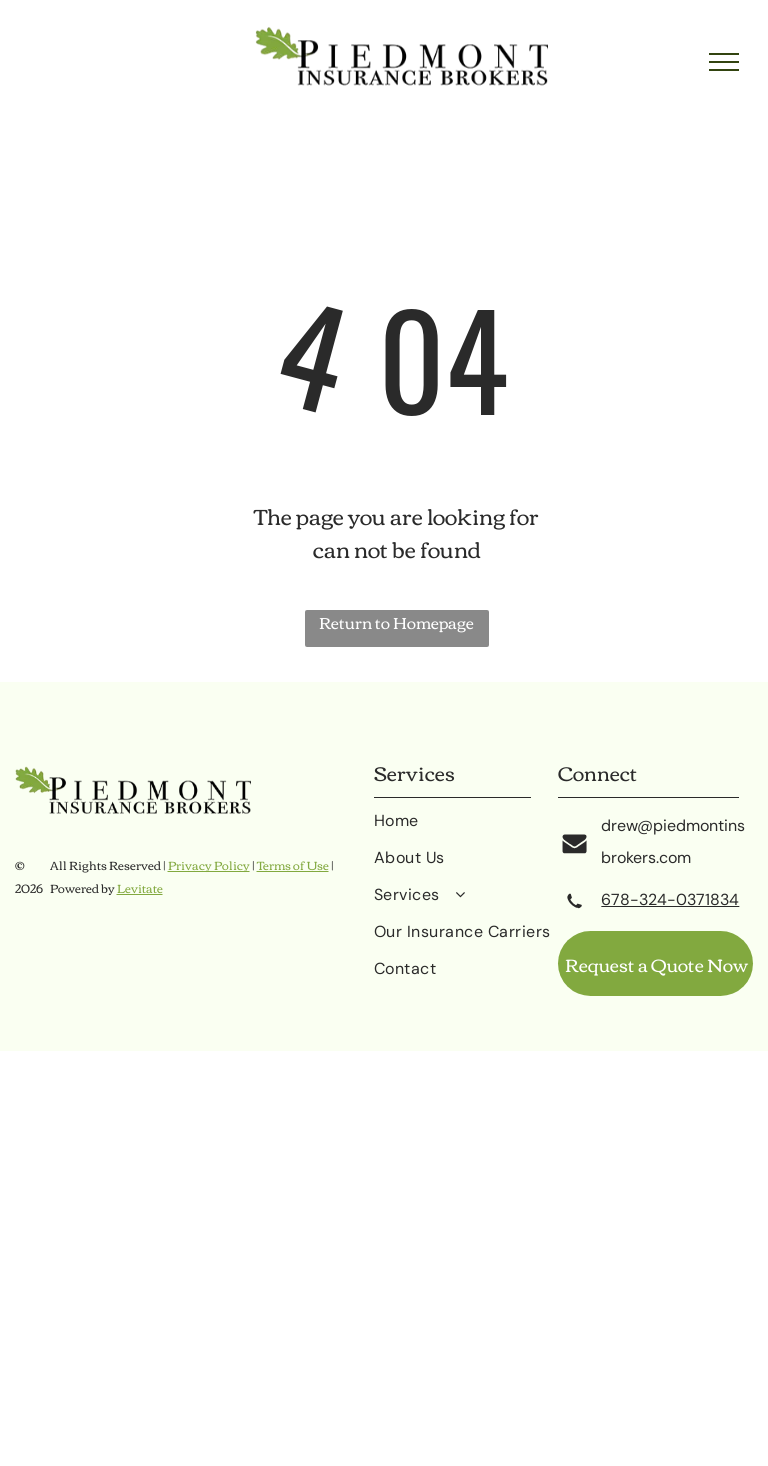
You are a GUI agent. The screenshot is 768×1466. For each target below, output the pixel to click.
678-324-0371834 (670, 899)
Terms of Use (293, 864)
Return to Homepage (396, 623)
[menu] (724, 62)
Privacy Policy (209, 864)
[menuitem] (466, 828)
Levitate (140, 887)
